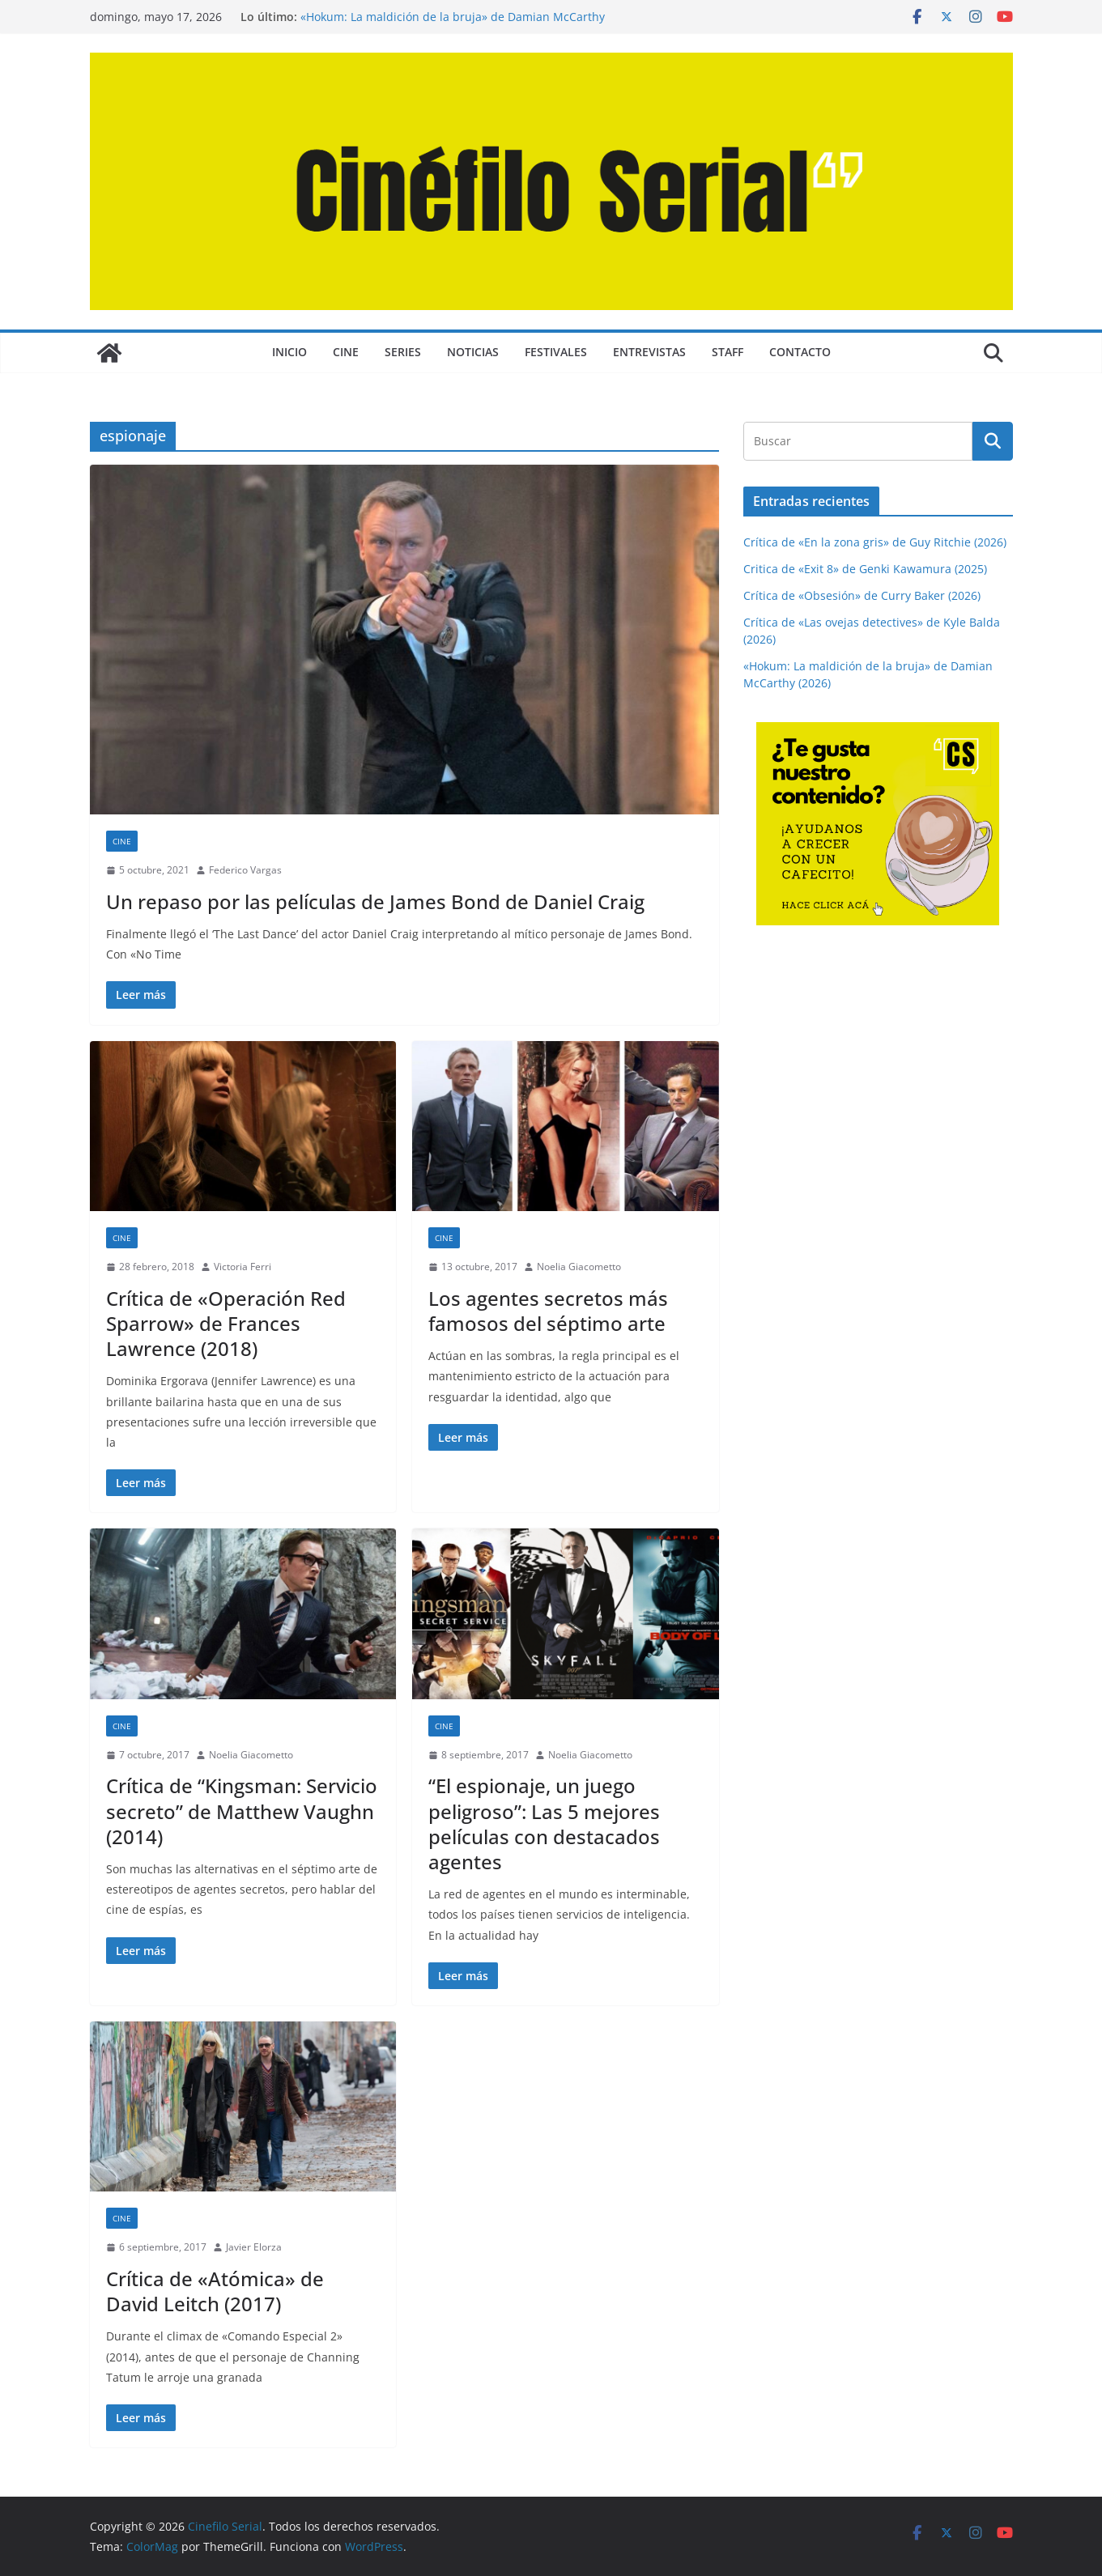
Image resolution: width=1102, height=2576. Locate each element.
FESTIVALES (556, 351)
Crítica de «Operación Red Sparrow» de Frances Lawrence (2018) (226, 1323)
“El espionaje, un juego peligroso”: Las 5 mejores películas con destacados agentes (544, 1823)
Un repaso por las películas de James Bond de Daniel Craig (375, 901)
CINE (346, 351)
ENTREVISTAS (649, 351)
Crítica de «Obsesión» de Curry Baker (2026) (862, 595)
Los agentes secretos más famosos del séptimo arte (548, 1311)
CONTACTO (800, 351)
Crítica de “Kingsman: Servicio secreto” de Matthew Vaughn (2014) (241, 1810)
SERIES (403, 351)
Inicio (289, 351)
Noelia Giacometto (579, 1266)
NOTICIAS (473, 351)
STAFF (727, 351)
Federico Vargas (245, 870)
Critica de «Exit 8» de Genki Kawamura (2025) (865, 568)
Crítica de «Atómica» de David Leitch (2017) (215, 2291)
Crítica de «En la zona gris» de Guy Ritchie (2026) (874, 542)
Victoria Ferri (242, 1266)
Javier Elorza (254, 2247)
